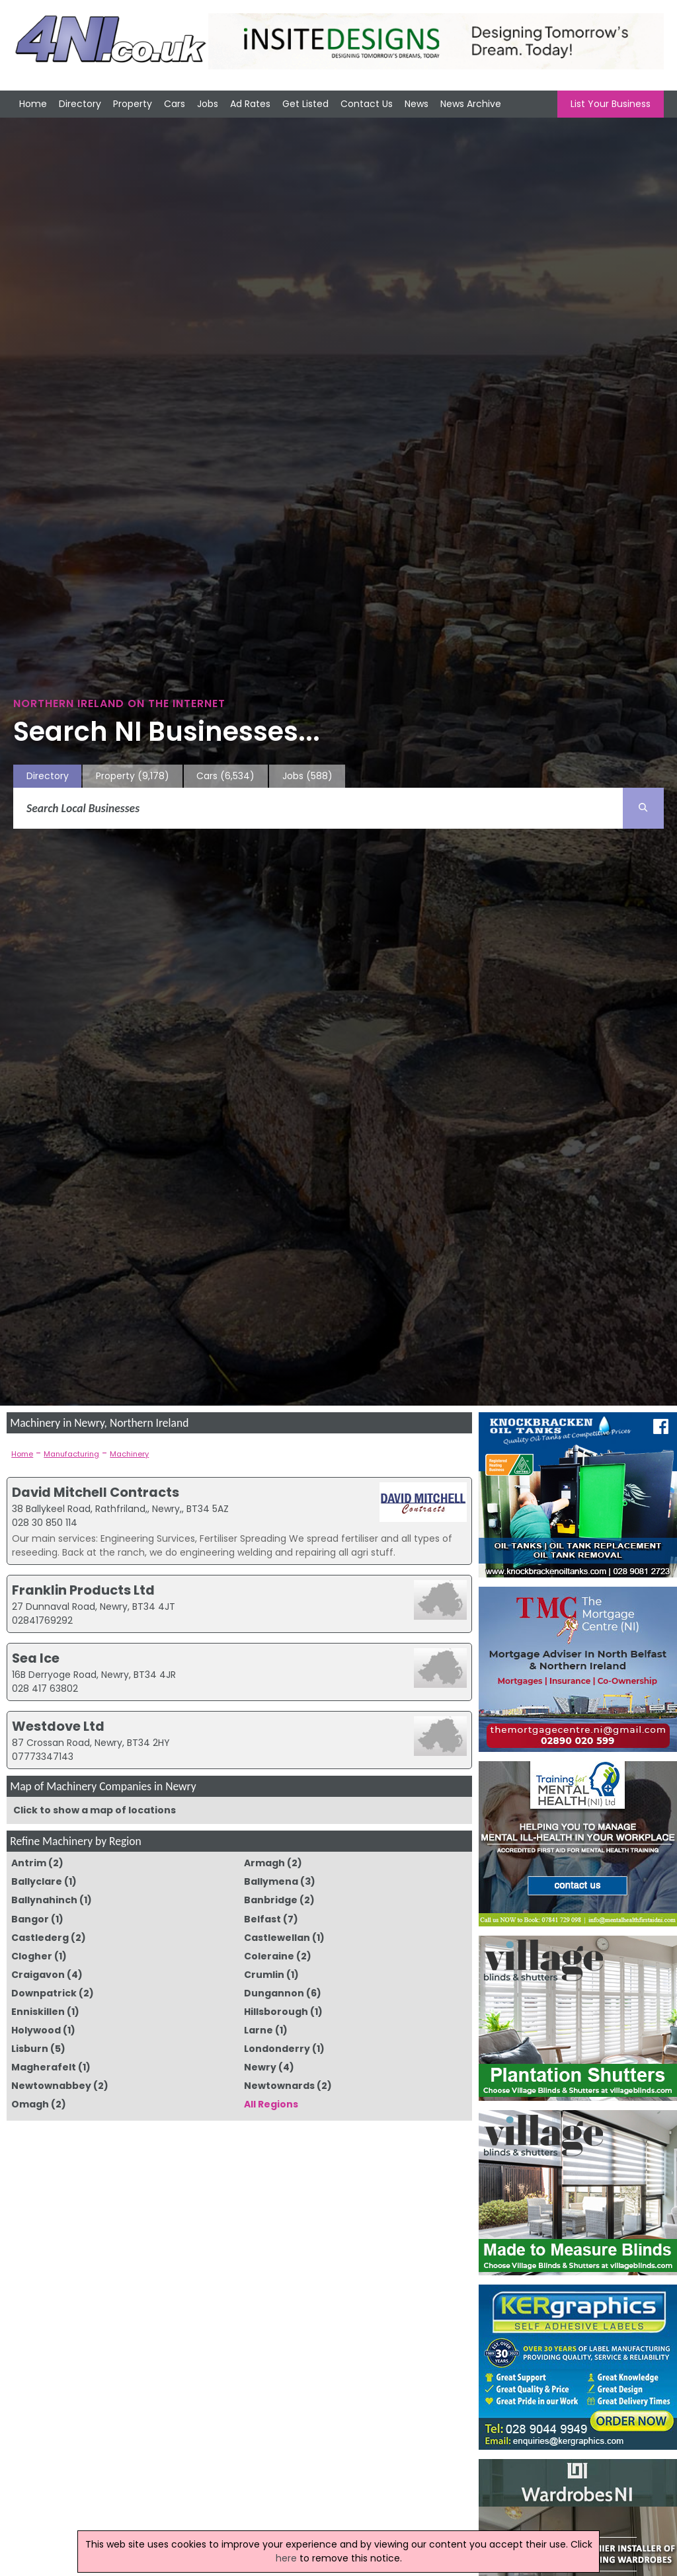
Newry (260, 2067)
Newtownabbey (51, 2085)
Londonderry (277, 2048)
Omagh (30, 2104)
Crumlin (264, 1974)
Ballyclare (36, 1881)
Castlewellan (277, 1937)
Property (132, 103)
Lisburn (29, 2048)
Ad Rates (250, 103)
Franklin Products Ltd (83, 1590)
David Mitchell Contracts (95, 1492)
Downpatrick (44, 1993)
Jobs (207, 103)
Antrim (28, 1863)
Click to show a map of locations (94, 1810)
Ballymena (271, 1881)
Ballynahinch (44, 1900)
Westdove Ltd (58, 1726)
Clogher (31, 1956)
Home (33, 103)
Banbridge (271, 1900)
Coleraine (269, 1956)
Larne (258, 2030)
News (416, 103)
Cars (174, 103)
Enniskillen (38, 2011)
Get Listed (305, 103)
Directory (80, 103)
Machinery (129, 1454)
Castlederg (40, 1937)
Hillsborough (276, 2011)
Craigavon (38, 1974)
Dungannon (274, 1993)
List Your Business (611, 103)
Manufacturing (71, 1454)
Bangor (30, 1919)
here (286, 2558)
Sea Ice (36, 1658)
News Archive (470, 103)
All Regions (271, 2104)
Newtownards (279, 2085)
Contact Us (366, 103)
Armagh (264, 1863)
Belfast (262, 1919)
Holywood (36, 2030)
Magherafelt (43, 2067)
